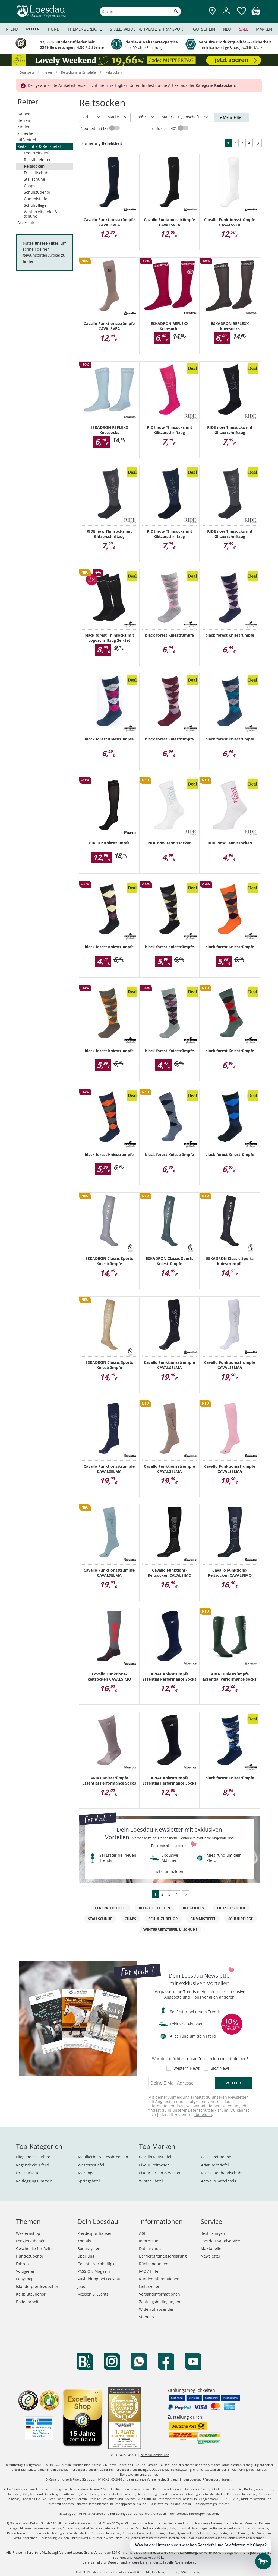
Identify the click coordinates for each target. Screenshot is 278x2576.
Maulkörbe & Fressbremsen (103, 2156)
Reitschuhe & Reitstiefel (39, 146)
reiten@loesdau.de (155, 2455)
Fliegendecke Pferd (33, 2156)
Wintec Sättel (151, 2181)
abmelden (203, 2114)
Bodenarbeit (27, 2301)
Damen (23, 113)
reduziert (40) (164, 128)
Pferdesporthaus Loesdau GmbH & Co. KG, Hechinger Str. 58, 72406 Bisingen (145, 2572)
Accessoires (28, 222)
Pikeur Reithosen (154, 2165)
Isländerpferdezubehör (37, 2286)
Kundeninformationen (159, 2278)
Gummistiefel (36, 198)
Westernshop (28, 2233)
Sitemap (146, 2316)
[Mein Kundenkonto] (226, 15)
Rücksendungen (153, 2263)
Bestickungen (213, 2233)
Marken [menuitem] (264, 29)
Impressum (149, 2240)
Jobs (81, 2286)
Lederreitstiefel (38, 152)
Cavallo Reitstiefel (155, 2156)
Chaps (29, 185)
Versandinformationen (159, 2294)
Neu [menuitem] (227, 29)
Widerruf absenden (157, 2309)
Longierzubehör (30, 2240)
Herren (23, 120)
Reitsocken (34, 166)
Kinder (23, 126)
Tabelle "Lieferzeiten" (179, 2562)
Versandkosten (70, 2552)
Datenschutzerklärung (208, 2110)
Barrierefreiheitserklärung (163, 2256)
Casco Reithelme (216, 2156)
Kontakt (84, 2240)
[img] (255, 13)
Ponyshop (25, 2278)
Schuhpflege (35, 205)
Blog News (220, 2068)
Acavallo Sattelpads (218, 2181)
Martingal (87, 2172)
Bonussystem (89, 2248)
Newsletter (210, 2256)
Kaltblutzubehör (31, 2294)
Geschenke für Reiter (35, 2248)
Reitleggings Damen (34, 2181)
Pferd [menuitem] (12, 29)
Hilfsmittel (26, 139)
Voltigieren (26, 2271)
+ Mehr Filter (231, 117)
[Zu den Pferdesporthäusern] (212, 11)
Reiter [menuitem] (33, 29)
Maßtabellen (212, 2248)
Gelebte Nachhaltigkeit (98, 2263)
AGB (143, 2233)
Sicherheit (26, 133)
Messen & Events (92, 2294)
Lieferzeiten (149, 2286)
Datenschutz (150, 2248)
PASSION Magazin (93, 2271)
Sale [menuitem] (243, 29)
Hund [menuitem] (54, 29)
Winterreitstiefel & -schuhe (42, 214)
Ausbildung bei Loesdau (99, 2278)
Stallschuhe (34, 179)
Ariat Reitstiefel (215, 2165)
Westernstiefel (91, 2165)
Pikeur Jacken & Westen (160, 2172)
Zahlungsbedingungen (159, 2301)
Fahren (22, 2263)
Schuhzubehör (37, 192)
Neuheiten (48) (95, 128)
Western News (186, 2068)
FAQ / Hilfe (148, 2271)
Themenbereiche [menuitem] (85, 29)
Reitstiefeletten (38, 159)
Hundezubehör (29, 2256)
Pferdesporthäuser (94, 2233)
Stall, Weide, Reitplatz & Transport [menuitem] (147, 29)
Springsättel (89, 2181)
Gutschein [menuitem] (204, 29)
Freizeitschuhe (37, 172)
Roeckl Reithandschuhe (222, 2172)
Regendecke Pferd (32, 2165)
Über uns (85, 2256)
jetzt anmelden (169, 1871)
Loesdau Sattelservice (220, 2240)
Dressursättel (28, 2172)
